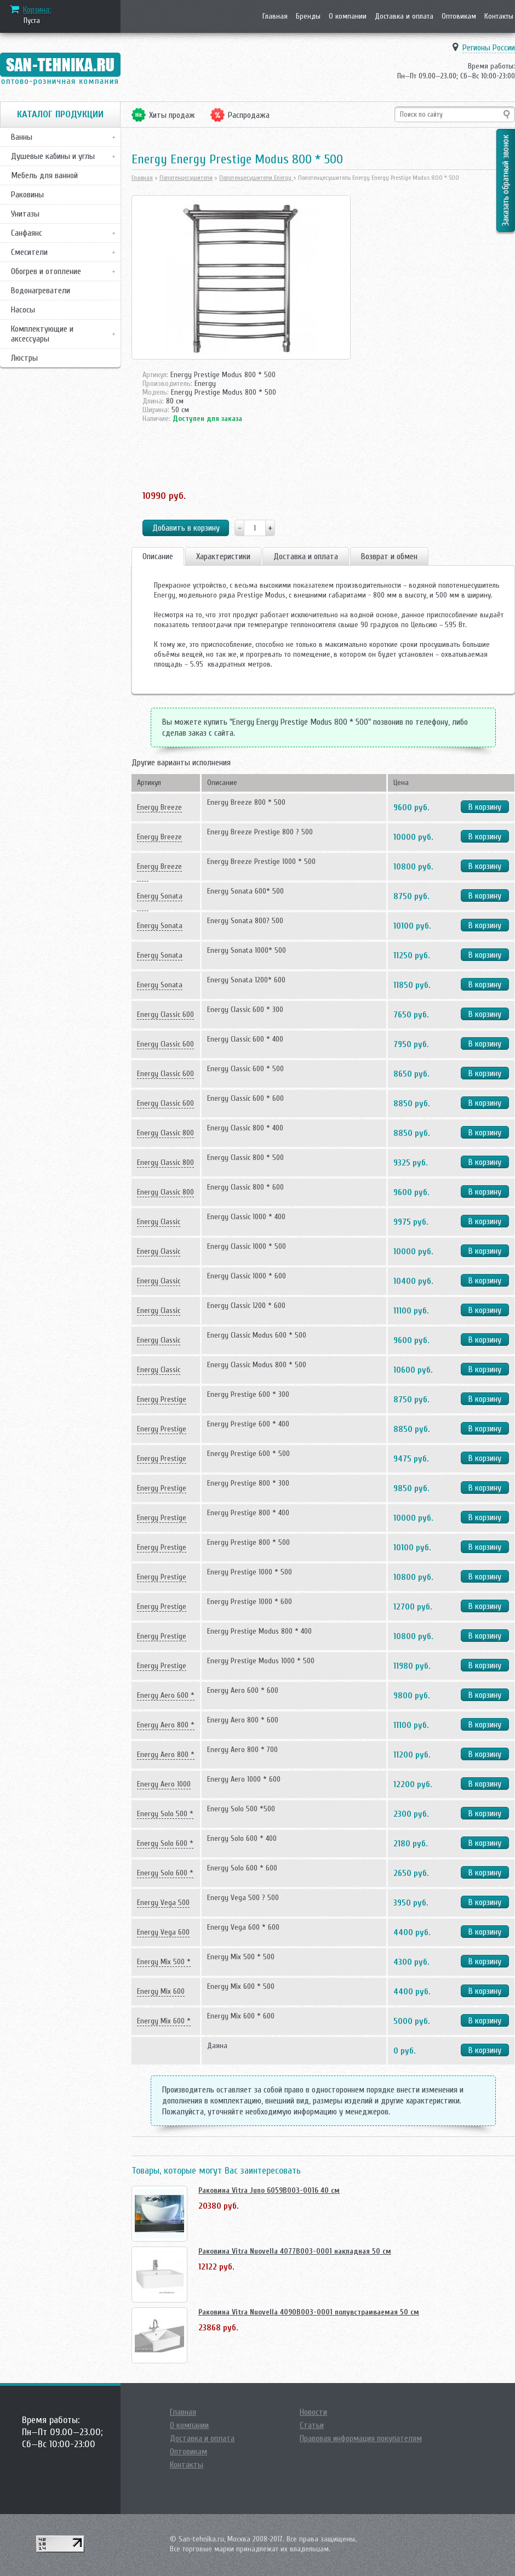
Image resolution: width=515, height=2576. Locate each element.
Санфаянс (26, 233)
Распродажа (249, 115)
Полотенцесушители (186, 177)
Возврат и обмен (389, 556)
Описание (157, 556)
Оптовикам (459, 16)
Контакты (498, 16)
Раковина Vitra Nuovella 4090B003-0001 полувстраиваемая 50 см (308, 2312)
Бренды (308, 16)
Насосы (23, 310)
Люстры (24, 358)
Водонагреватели (40, 290)
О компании (348, 16)
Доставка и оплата (404, 16)
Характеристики (223, 556)
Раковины (27, 195)
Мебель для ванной (44, 175)
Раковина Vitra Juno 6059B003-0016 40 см (269, 2190)
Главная (275, 16)
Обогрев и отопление (46, 271)
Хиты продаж (172, 115)
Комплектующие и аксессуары (42, 334)
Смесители (29, 252)
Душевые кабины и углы (53, 156)
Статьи (312, 2425)
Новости (313, 2412)
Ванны (21, 137)
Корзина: (37, 10)
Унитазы (25, 214)
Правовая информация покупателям (361, 2438)
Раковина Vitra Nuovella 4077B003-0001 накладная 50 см (294, 2251)
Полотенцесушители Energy (256, 177)
